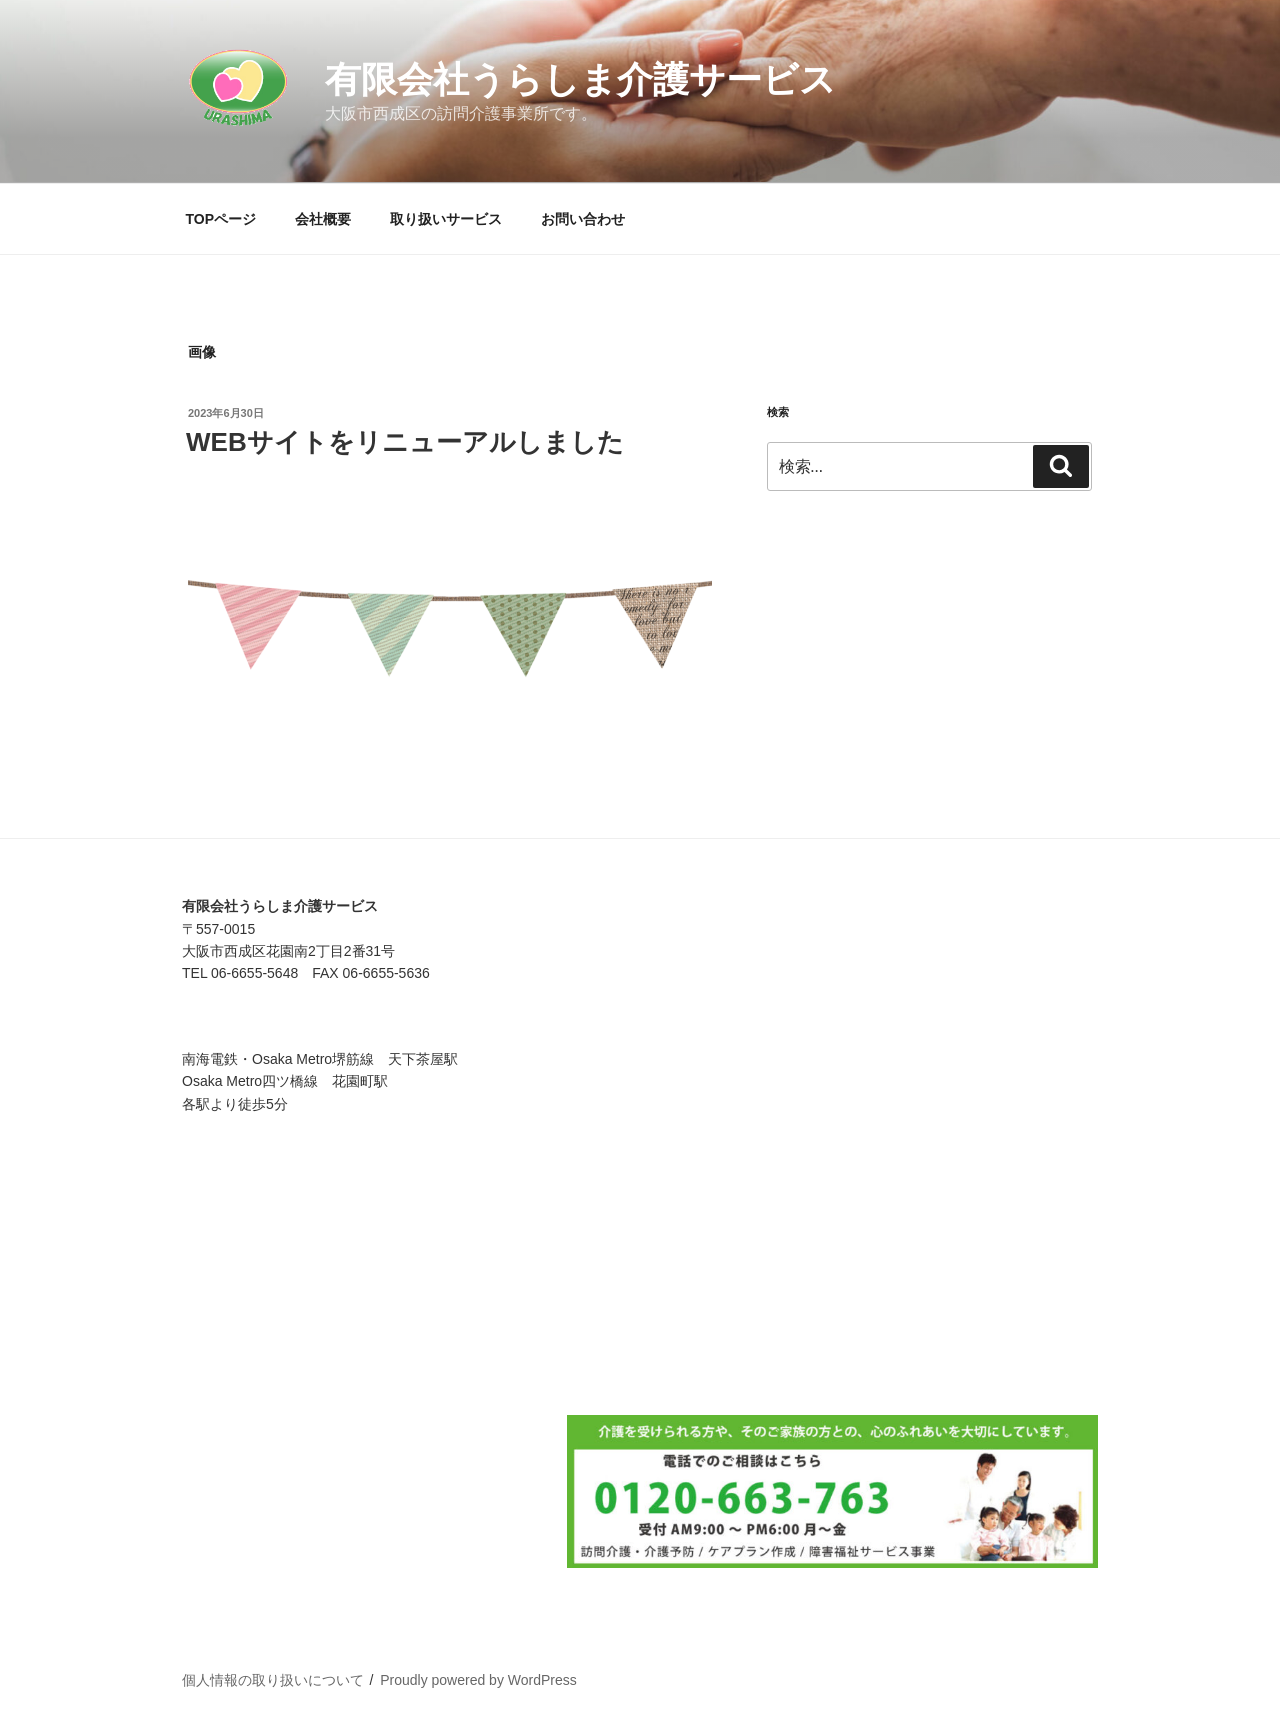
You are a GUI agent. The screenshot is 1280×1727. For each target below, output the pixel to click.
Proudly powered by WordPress (478, 1680)
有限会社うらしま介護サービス (580, 79)
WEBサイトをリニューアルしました (405, 442)
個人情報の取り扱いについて (273, 1680)
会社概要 (323, 219)
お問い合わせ (583, 219)
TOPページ (221, 219)
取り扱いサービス (446, 219)
